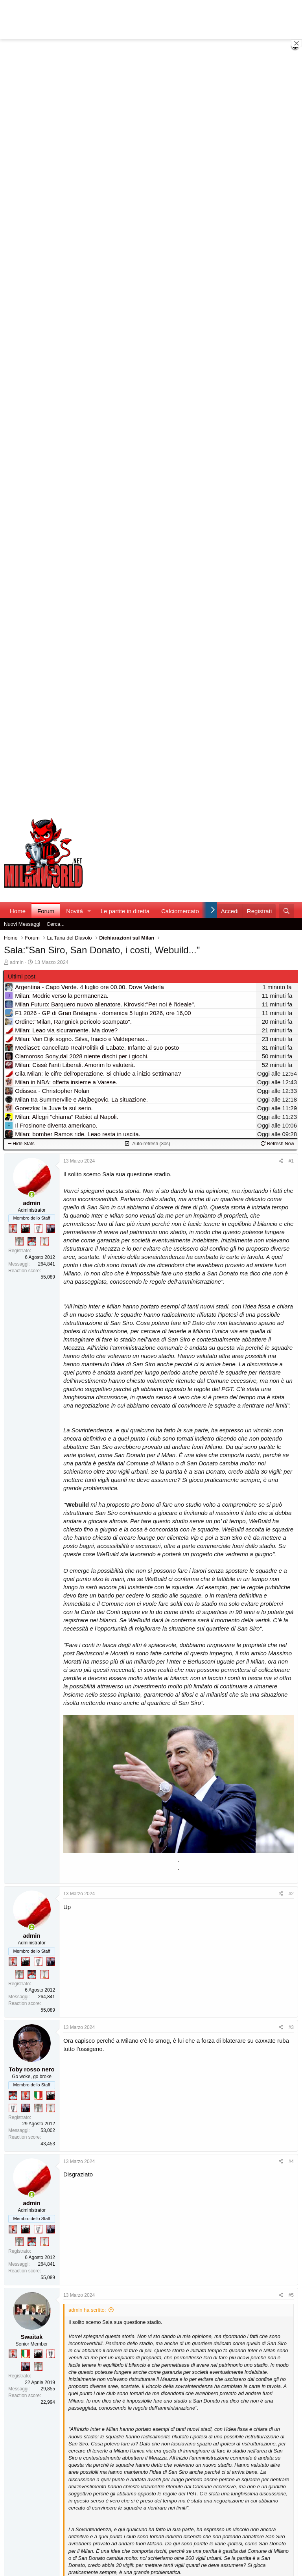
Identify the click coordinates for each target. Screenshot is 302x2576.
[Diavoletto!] (13, 1228)
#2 (291, 1893)
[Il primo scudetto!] (38, 2095)
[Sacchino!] (32, 1241)
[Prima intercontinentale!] (44, 1241)
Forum (45, 911)
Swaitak (32, 2336)
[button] (89, 911)
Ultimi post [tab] (21, 976)
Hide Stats (21, 1143)
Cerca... (56, 924)
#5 (291, 2295)
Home (18, 911)
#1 (291, 1161)
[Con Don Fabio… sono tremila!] (50, 1228)
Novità (74, 911)
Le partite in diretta (125, 911)
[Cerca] (286, 911)
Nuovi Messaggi (22, 924)
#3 (291, 2027)
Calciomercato (180, 911)
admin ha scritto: (87, 2310)
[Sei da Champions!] (38, 1228)
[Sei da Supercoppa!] (19, 1241)
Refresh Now (277, 1143)
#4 (291, 2161)
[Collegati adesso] (31, 1194)
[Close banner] (296, 43)
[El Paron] (25, 1228)
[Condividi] (281, 1161)
